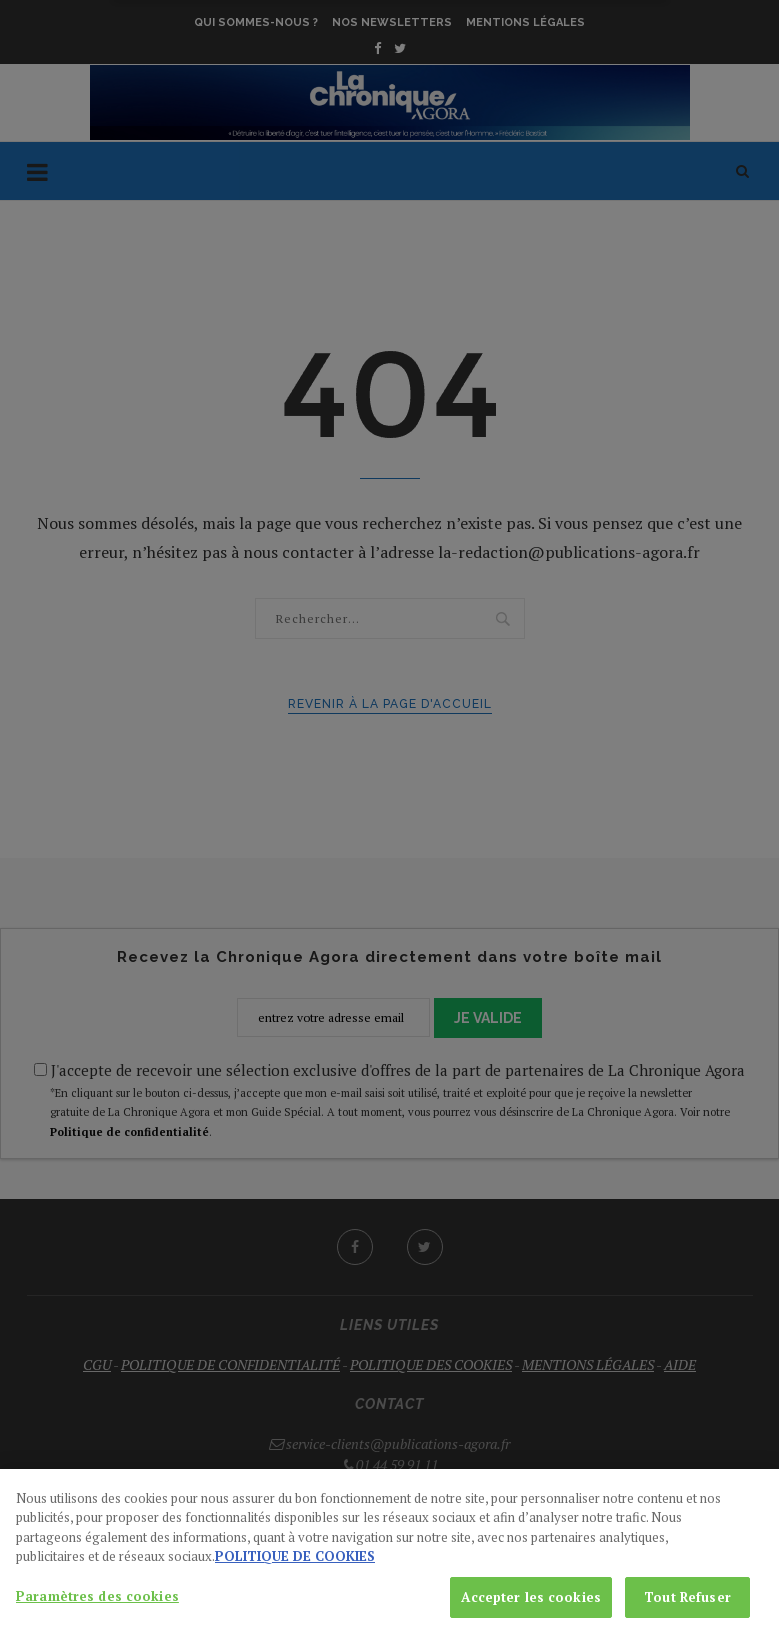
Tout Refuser (687, 1612)
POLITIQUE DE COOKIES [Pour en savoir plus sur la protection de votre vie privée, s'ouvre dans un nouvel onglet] (295, 1571)
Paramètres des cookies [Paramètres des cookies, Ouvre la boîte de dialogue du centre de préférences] (97, 1611)
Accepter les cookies (531, 1612)
